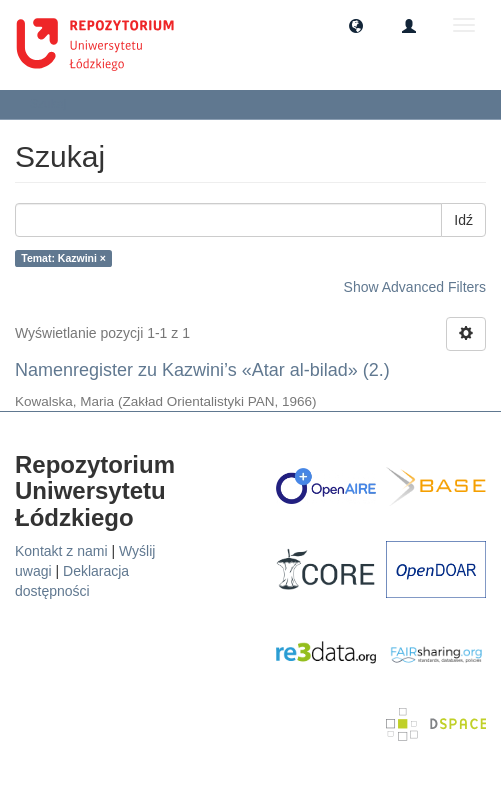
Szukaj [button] (54, 104)
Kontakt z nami (61, 551)
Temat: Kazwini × (63, 258)
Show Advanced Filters (415, 287)
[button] (356, 25)
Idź (463, 220)
